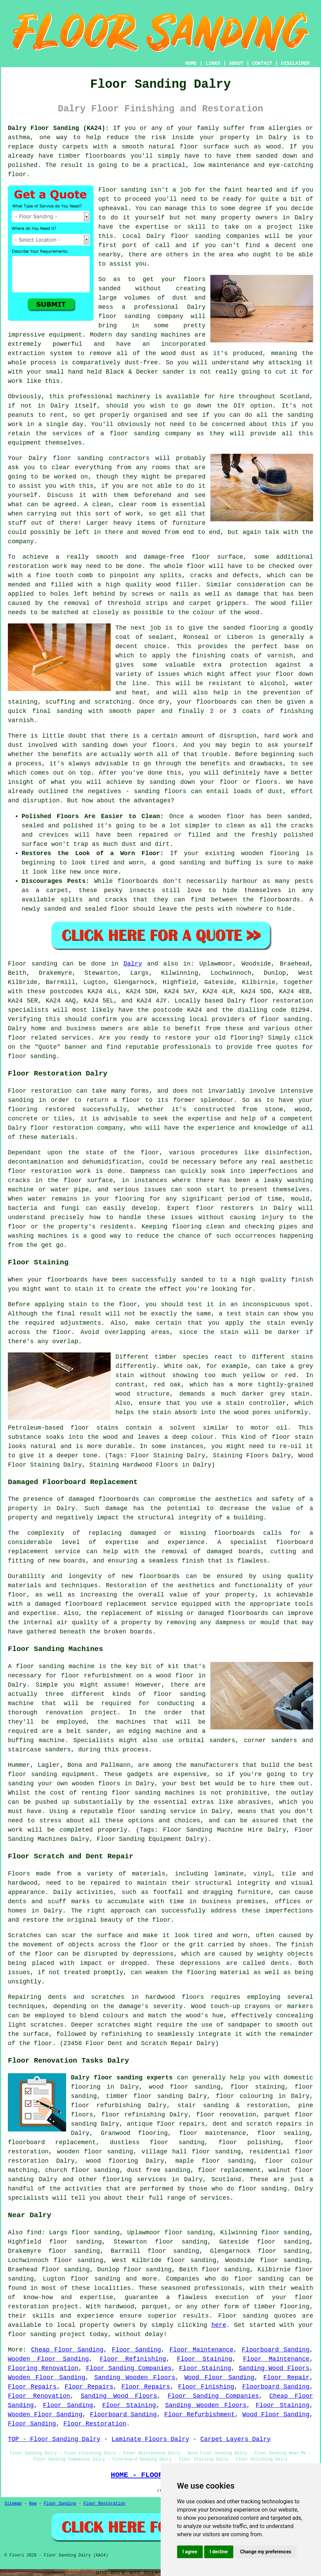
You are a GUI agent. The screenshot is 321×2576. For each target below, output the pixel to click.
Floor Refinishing (133, 2359)
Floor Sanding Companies (129, 2368)
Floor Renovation (39, 2396)
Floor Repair (286, 2377)
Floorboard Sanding (275, 2349)
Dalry (132, 963)
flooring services (134, 2179)
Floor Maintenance (202, 2349)
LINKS (213, 63)
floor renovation (226, 2114)
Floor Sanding (136, 2349)
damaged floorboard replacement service (106, 1604)
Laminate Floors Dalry (150, 2439)
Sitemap (13, 2503)
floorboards (234, 1533)
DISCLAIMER (295, 63)
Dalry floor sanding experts (122, 2077)
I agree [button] (190, 2551)
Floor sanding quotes (257, 2315)
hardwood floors (174, 1997)
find (34, 2232)
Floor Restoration (94, 2423)
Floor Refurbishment (199, 2414)
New (33, 2503)
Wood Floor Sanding (219, 2377)
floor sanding (78, 458)
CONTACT (262, 63)
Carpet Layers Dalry (235, 2439)
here (218, 2325)
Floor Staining (204, 2359)
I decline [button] (219, 2551)
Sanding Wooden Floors (134, 2377)
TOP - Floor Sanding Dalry (54, 2439)
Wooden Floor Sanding (48, 2359)
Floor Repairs (32, 2386)
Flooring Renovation (43, 2368)
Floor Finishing (206, 2386)
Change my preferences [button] (265, 2551)
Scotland (226, 2179)
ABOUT (236, 63)
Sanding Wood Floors (274, 2368)
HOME (191, 63)
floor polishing (250, 2142)
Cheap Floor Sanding (67, 2349)
